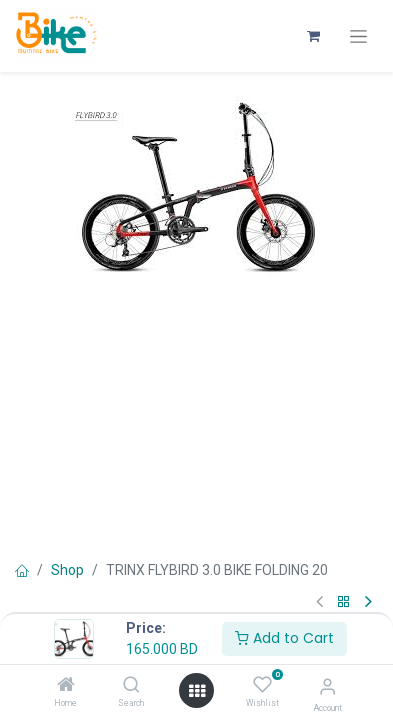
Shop (67, 570)
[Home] (66, 686)
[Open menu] (197, 691)
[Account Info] (327, 686)
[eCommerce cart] (313, 36)
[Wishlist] (262, 685)
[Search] (131, 686)
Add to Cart (284, 638)
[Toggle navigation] (358, 36)
